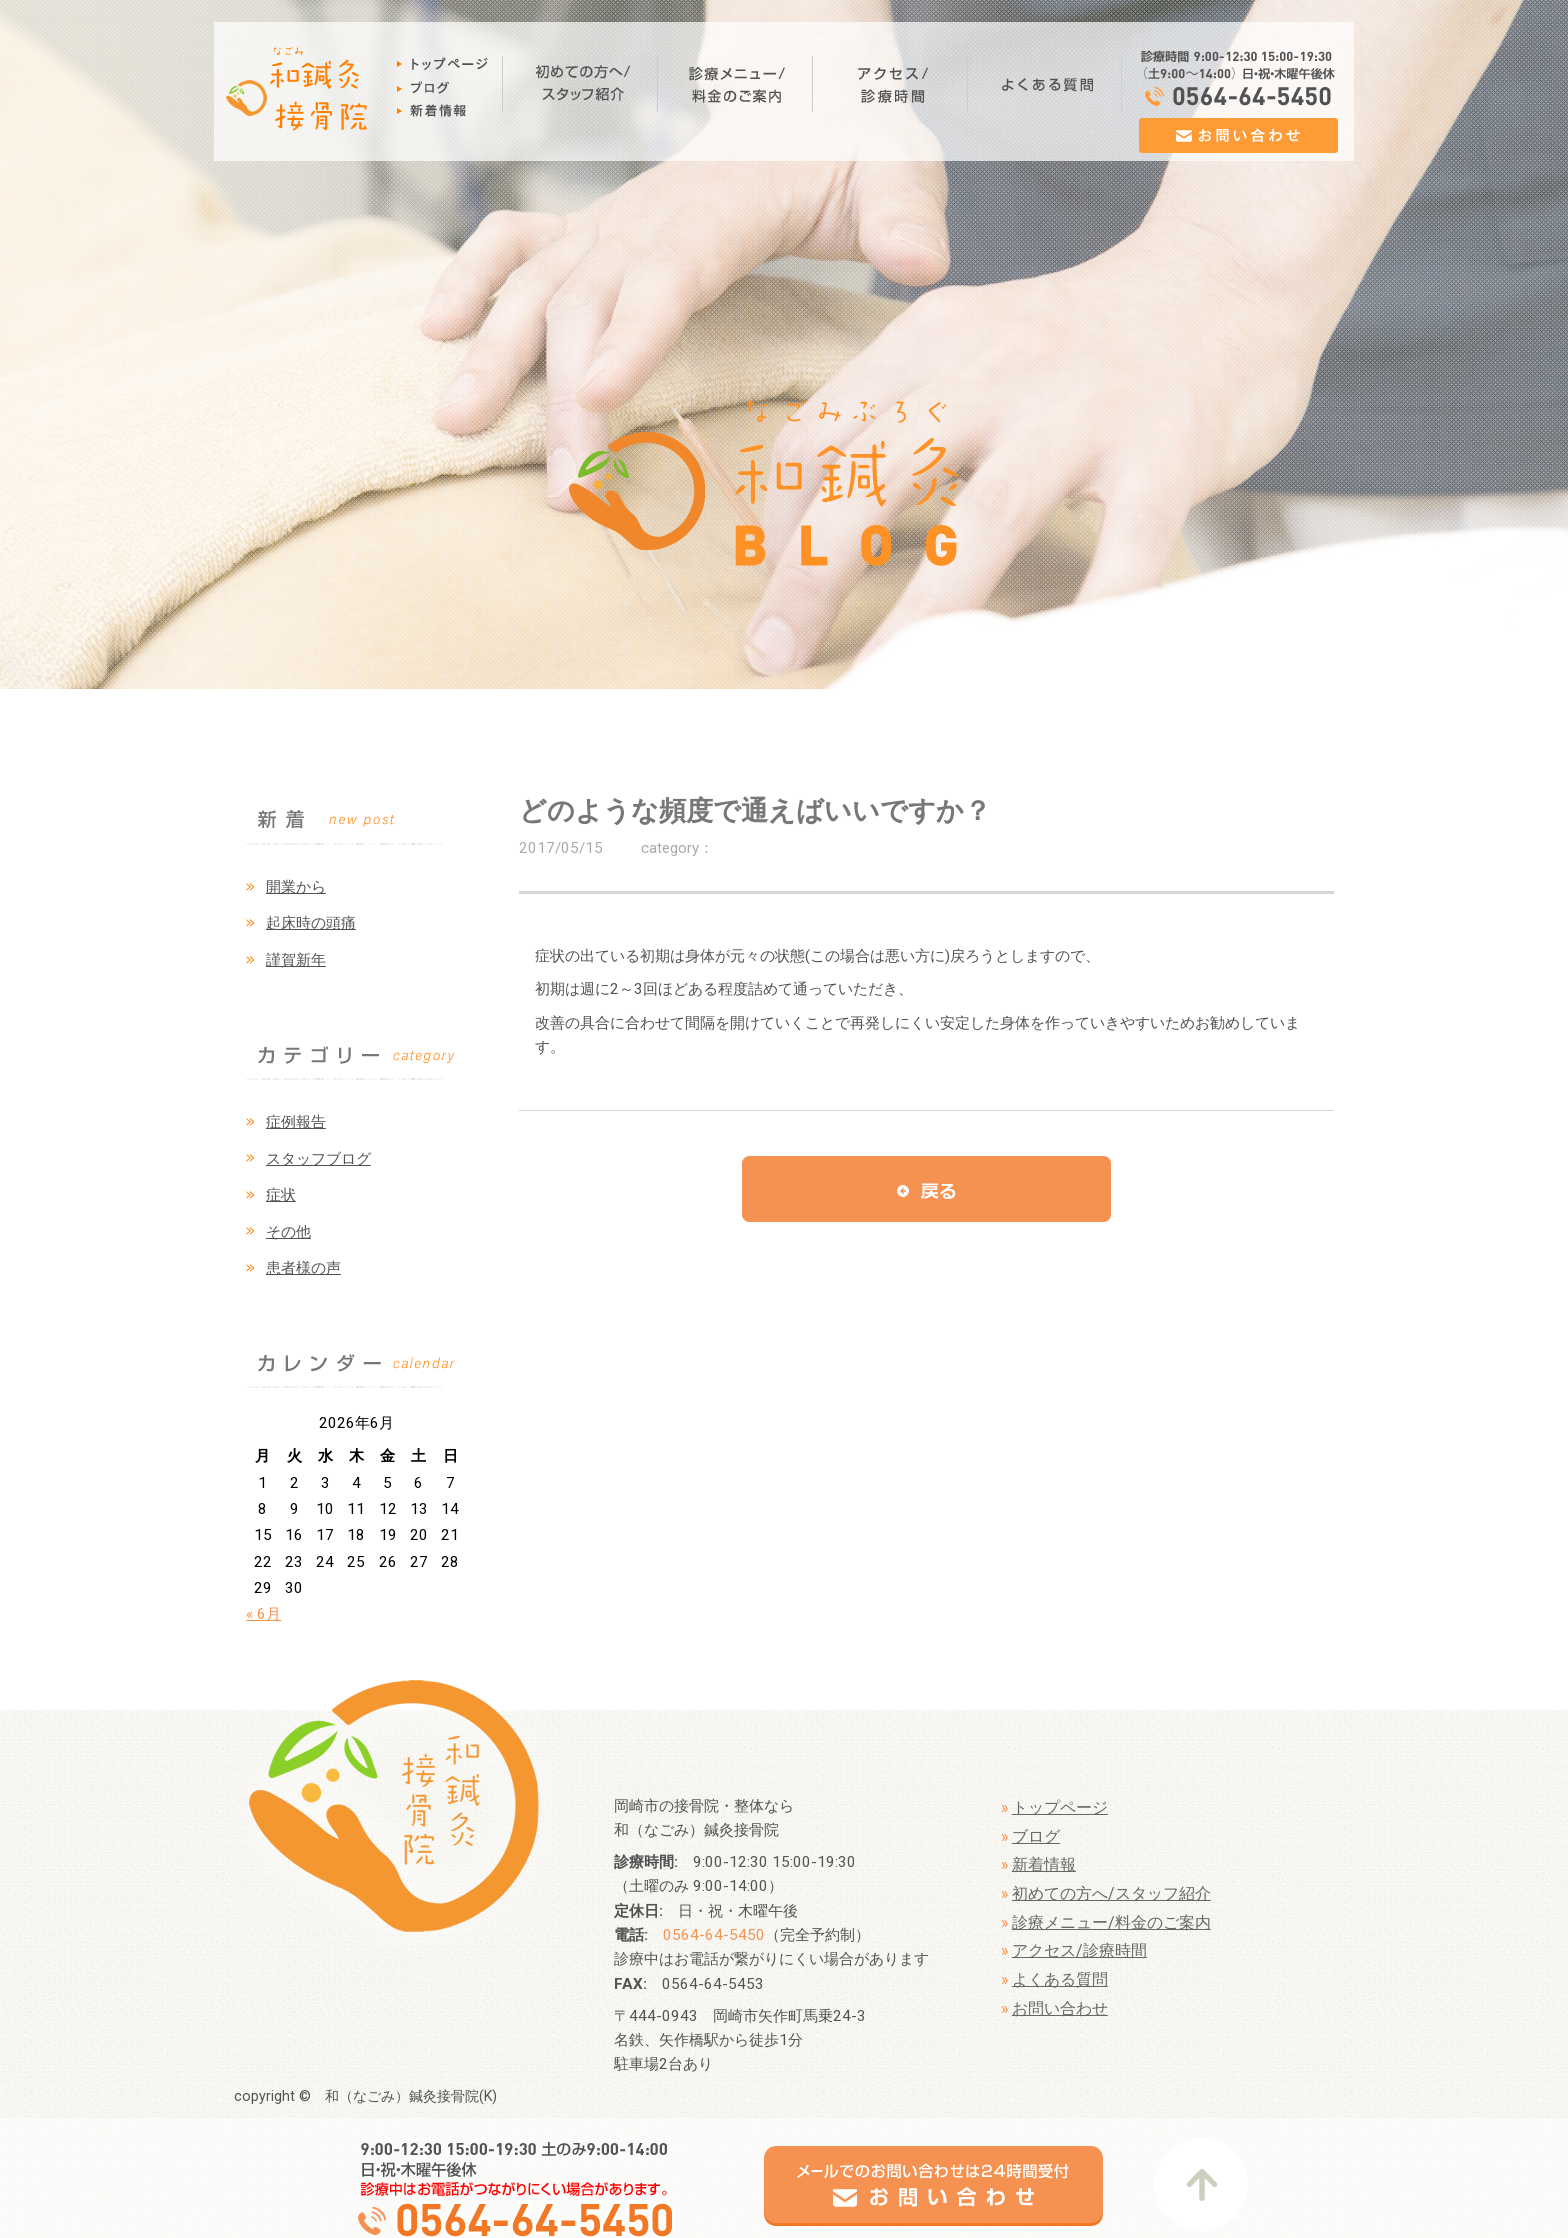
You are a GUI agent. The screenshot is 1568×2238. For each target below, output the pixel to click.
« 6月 (263, 1614)
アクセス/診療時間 (1079, 1950)
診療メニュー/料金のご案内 (1111, 1922)
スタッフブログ (318, 1159)
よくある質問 (1060, 1979)
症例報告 (296, 1122)
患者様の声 (303, 1268)
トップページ (1060, 1807)
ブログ (1036, 1836)
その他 (288, 1232)
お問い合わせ (1060, 2008)
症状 (281, 1195)
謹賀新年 (296, 960)
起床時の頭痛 (311, 923)
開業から (296, 887)
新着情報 (1044, 1864)
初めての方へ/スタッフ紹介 (1111, 1893)
